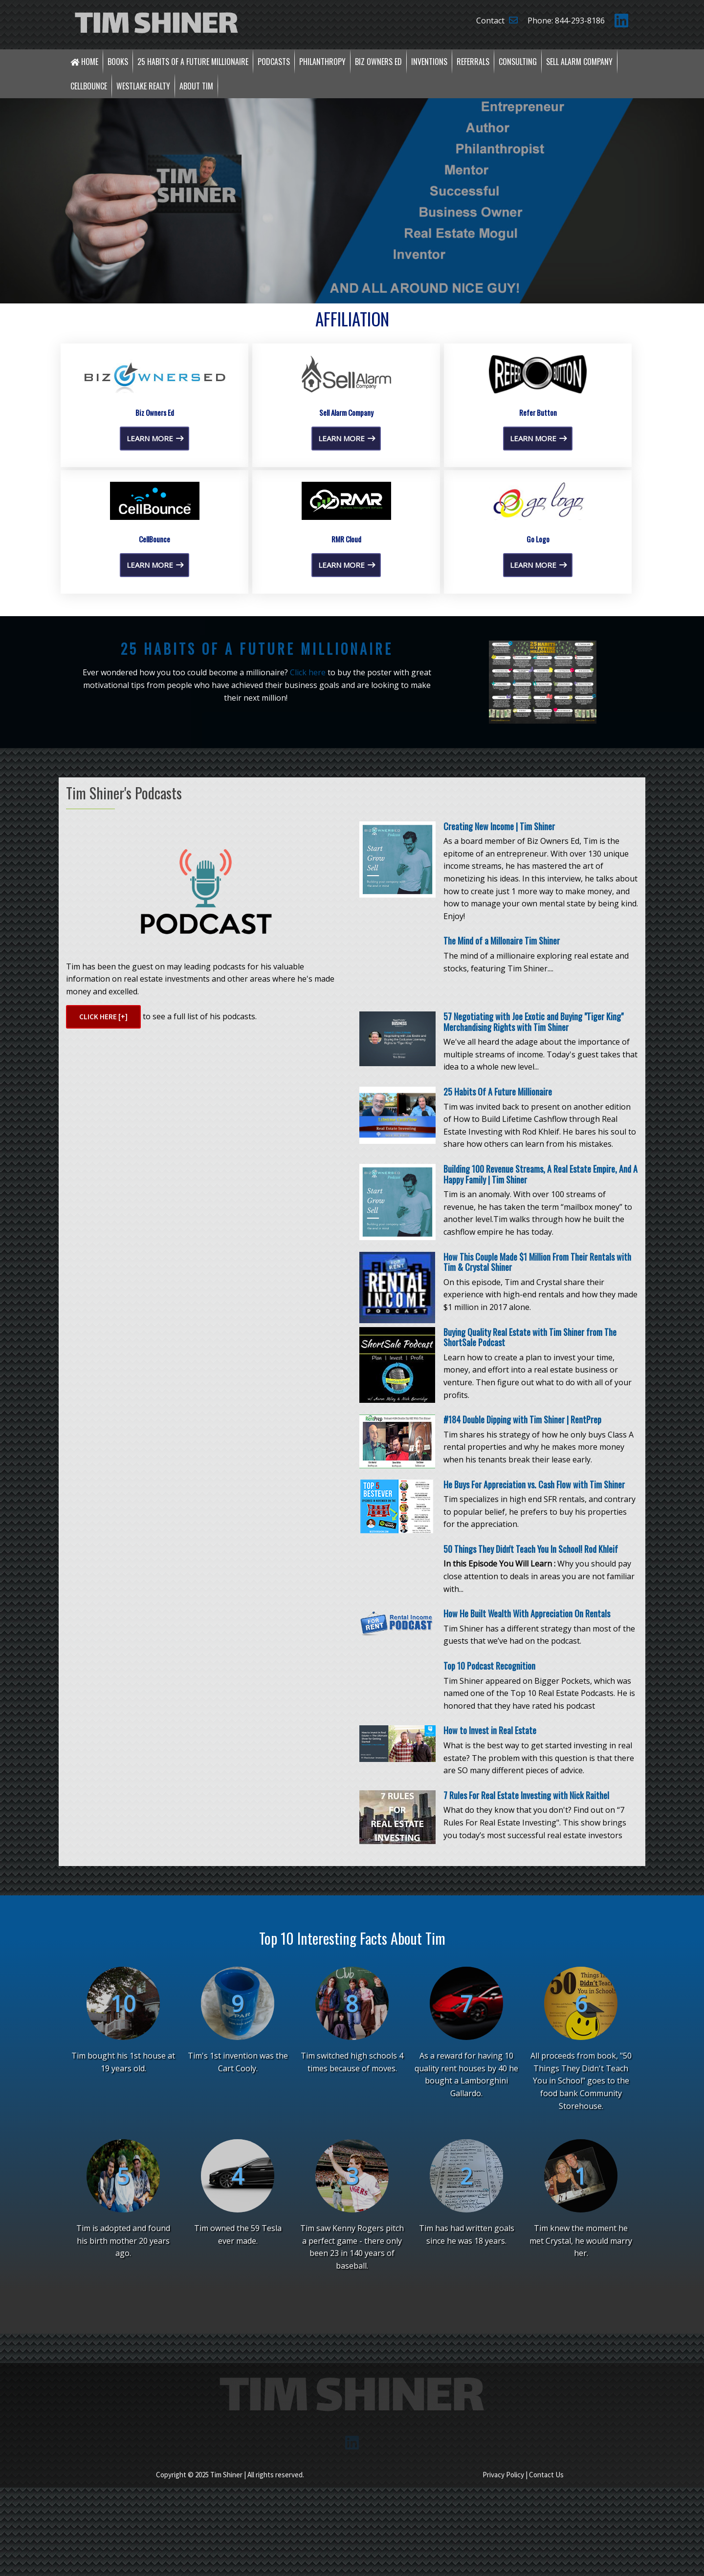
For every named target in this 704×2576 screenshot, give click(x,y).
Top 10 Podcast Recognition (489, 1871)
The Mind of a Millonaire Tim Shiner (501, 1145)
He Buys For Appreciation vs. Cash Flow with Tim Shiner (534, 1689)
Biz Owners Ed (378, 61)
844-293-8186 (580, 20)
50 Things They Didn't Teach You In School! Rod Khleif (530, 1754)
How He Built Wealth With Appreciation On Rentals (526, 1818)
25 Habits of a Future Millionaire (192, 61)
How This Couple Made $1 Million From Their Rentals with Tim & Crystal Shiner (537, 1467)
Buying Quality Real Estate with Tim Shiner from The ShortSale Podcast (529, 1542)
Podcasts (274, 61)
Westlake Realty (143, 86)
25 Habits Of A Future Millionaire (497, 1296)
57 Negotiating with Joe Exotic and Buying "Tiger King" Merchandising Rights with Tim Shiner (533, 1227)
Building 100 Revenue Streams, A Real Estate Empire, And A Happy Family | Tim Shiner (540, 1379)
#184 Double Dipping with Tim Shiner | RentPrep (522, 1624)
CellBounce (88, 86)
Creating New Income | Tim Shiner (499, 1031)
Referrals (473, 61)
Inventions (429, 61)
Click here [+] (103, 1221)
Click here (308, 877)
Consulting (518, 61)
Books (118, 61)
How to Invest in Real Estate (489, 1935)
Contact (497, 20)
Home (84, 61)
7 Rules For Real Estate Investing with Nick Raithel (526, 2000)
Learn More (155, 644)
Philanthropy (322, 61)
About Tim (196, 86)
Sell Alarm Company (579, 61)
